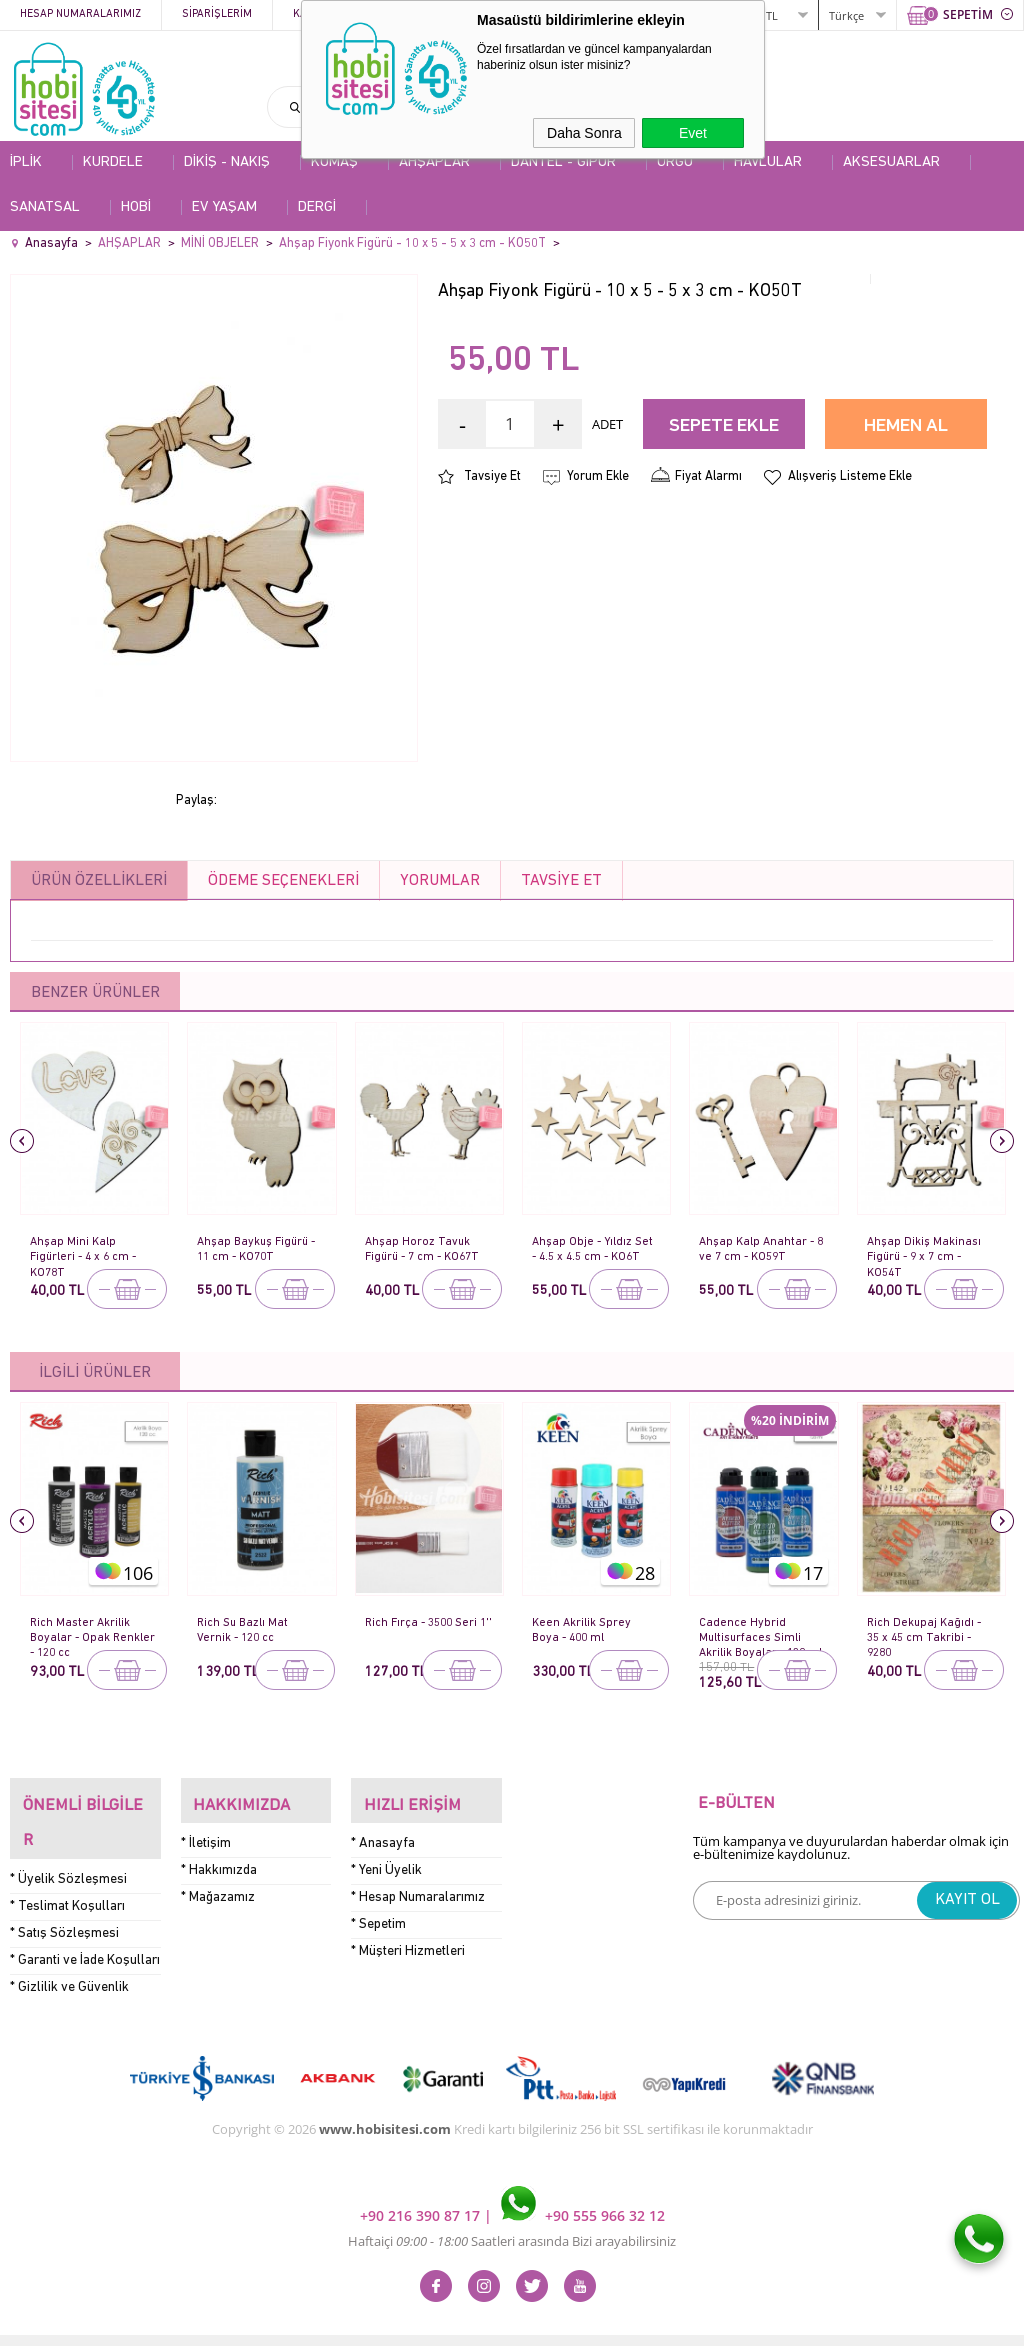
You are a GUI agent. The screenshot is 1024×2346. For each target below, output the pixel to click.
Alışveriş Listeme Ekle (850, 476)
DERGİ (317, 207)
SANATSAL (45, 207)
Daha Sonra (584, 133)
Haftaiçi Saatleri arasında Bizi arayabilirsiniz (512, 2202)
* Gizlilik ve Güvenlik (69, 1948)
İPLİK (26, 162)
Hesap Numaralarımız (80, 14)
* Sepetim (378, 1911)
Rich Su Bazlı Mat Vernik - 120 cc (245, 1629)
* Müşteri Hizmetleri (408, 1938)
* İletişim (206, 1830)
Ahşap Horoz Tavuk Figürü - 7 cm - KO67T (427, 1248)
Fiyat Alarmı (708, 476)
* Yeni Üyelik (386, 1857)
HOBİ (136, 207)
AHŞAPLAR (434, 162)
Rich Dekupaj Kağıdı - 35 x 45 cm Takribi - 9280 (926, 1631)
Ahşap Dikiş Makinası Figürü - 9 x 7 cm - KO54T (926, 1250)
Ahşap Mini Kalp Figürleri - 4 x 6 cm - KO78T (87, 1250)
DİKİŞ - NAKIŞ (227, 162)
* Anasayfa (383, 1830)
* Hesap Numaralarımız (418, 1884)
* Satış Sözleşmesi (64, 1894)
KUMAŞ (334, 162)
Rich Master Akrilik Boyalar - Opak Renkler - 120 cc (82, 1631)
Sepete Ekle (724, 426)
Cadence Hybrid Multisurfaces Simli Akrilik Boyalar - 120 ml (755, 1631)
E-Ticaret (451, 2320)
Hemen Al (906, 426)
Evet (693, 133)
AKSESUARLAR (891, 162)
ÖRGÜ (675, 162)
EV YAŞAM (224, 207)
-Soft (407, 2320)
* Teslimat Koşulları (67, 1867)
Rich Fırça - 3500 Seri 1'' (425, 1629)
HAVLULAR (768, 162)
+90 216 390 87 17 (422, 2176)
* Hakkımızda (219, 1857)
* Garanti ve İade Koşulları (85, 1921)
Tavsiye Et (492, 476)
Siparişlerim (217, 14)
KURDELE (113, 162)
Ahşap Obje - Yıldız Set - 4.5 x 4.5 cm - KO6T (595, 1248)
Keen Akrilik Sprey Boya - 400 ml (583, 1629)
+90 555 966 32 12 (583, 2176)
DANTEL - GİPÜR (563, 162)
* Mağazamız (218, 1884)
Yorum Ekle (598, 476)
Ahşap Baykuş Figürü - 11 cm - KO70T (256, 1248)
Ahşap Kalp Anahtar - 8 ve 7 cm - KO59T (759, 1248)
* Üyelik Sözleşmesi (68, 1840)
